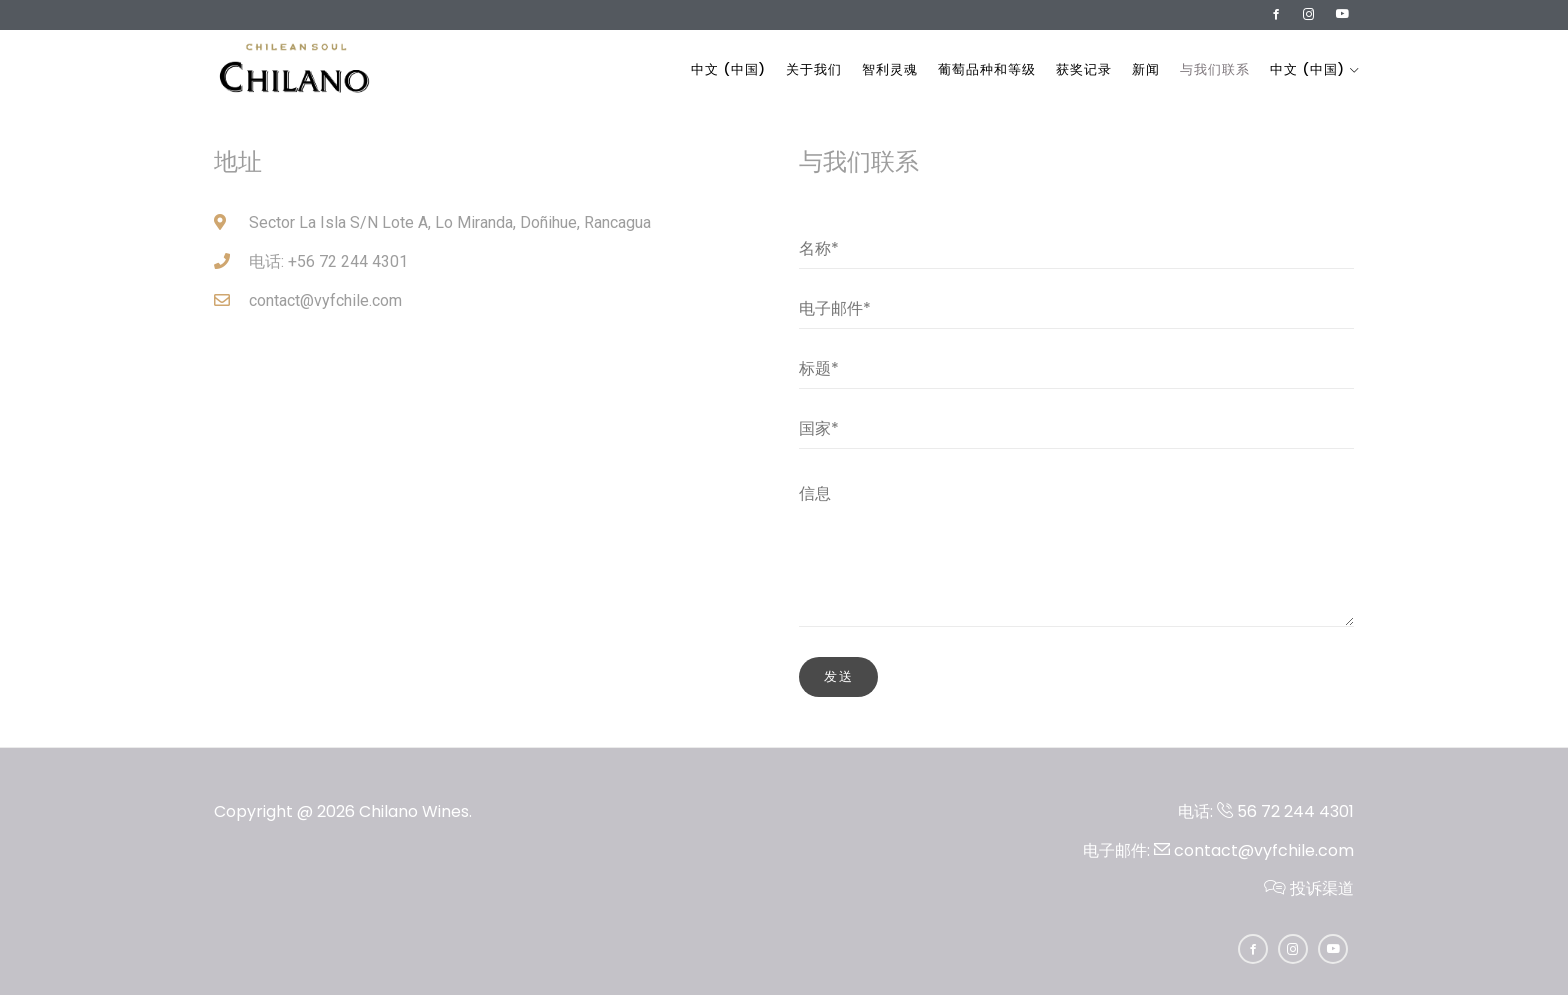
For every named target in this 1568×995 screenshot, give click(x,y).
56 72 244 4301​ (1285, 811)
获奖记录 (1084, 69)
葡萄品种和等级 (987, 69)
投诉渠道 (1309, 888)
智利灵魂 (890, 69)
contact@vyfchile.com (1254, 850)
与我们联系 (1215, 69)
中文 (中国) (728, 69)
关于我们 (814, 69)
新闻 (1146, 69)
